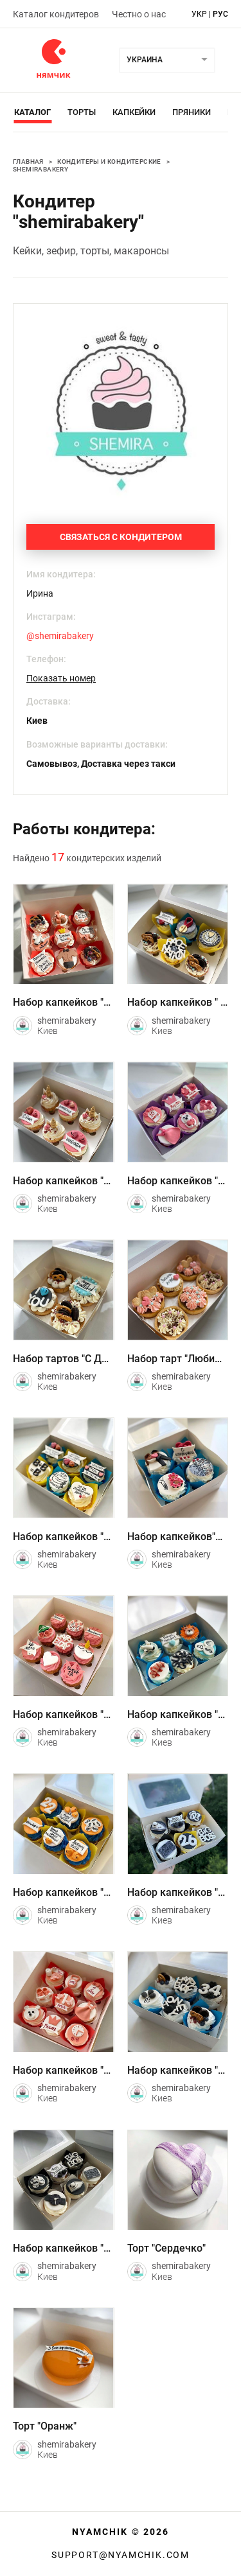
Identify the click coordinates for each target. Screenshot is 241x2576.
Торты (81, 112)
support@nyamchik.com (120, 2555)
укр (199, 14)
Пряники (191, 112)
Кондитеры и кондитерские (109, 161)
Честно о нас (139, 14)
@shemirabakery (60, 636)
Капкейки (134, 112)
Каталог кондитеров (56, 14)
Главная (28, 161)
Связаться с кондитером (121, 537)
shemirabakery (40, 169)
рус (220, 14)
